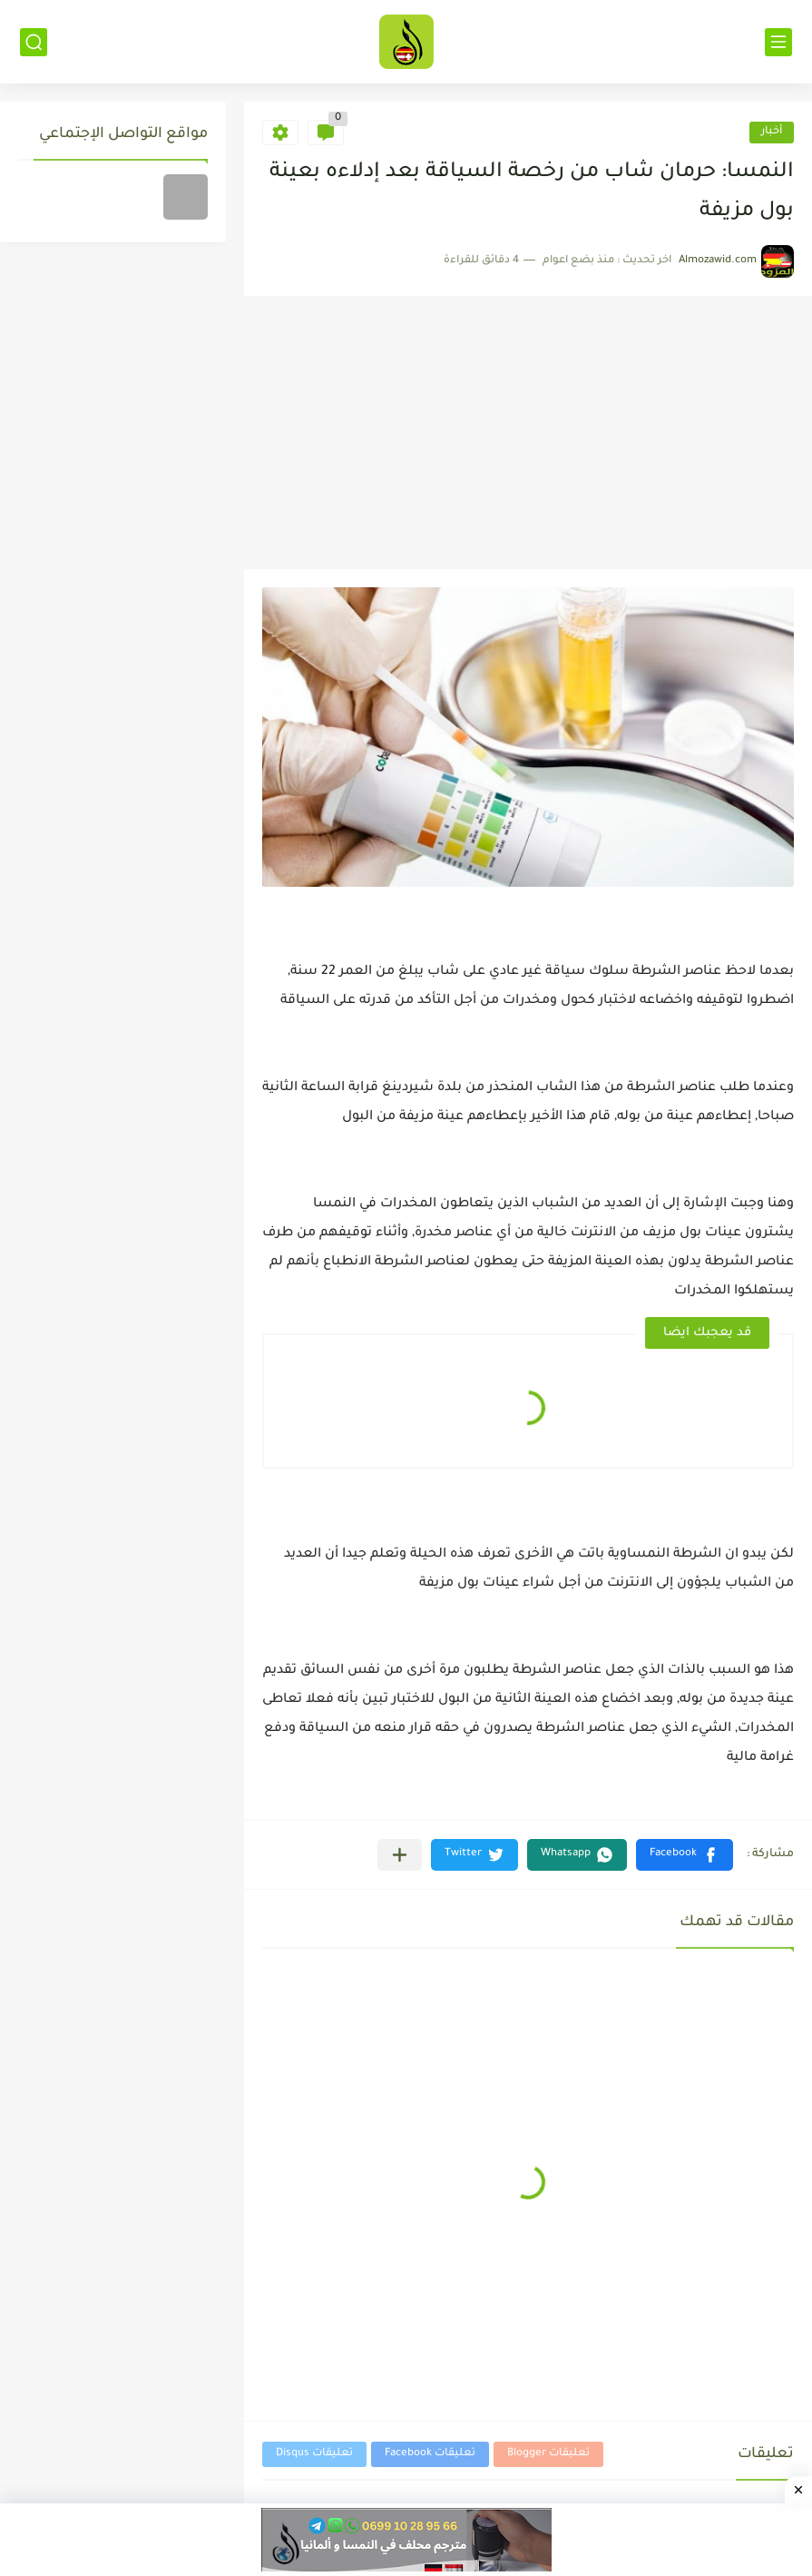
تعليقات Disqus (314, 2454)
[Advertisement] (528, 433)
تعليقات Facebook (430, 2454)
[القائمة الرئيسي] (778, 42)
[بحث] (33, 42)
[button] (684, 1855)
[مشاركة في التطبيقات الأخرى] (399, 1855)
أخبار (771, 132)
